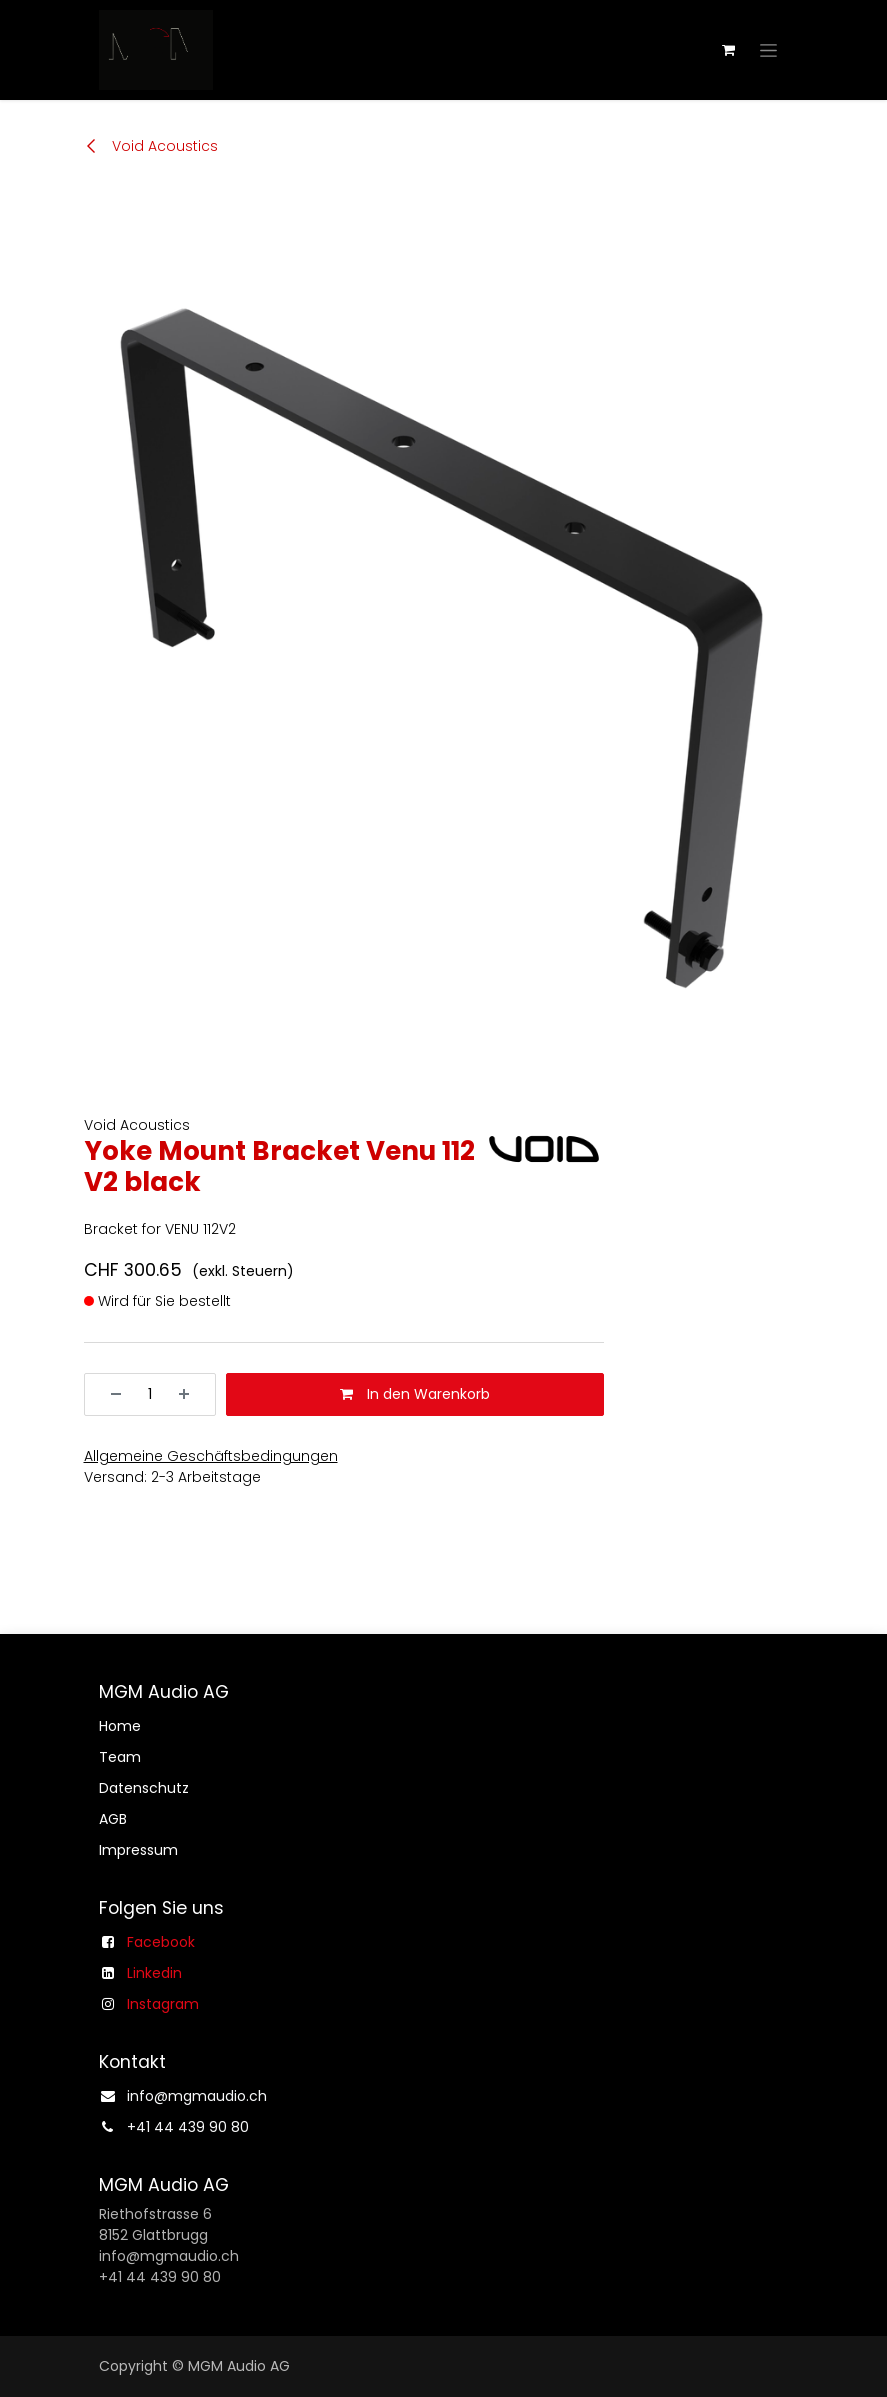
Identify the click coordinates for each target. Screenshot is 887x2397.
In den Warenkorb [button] (415, 1394)
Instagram (163, 2004)
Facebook (161, 1942)
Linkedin (154, 1973)
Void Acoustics (151, 146)
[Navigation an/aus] (768, 50)
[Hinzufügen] (191, 1394)
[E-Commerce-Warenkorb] (729, 50)
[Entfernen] (109, 1394)
